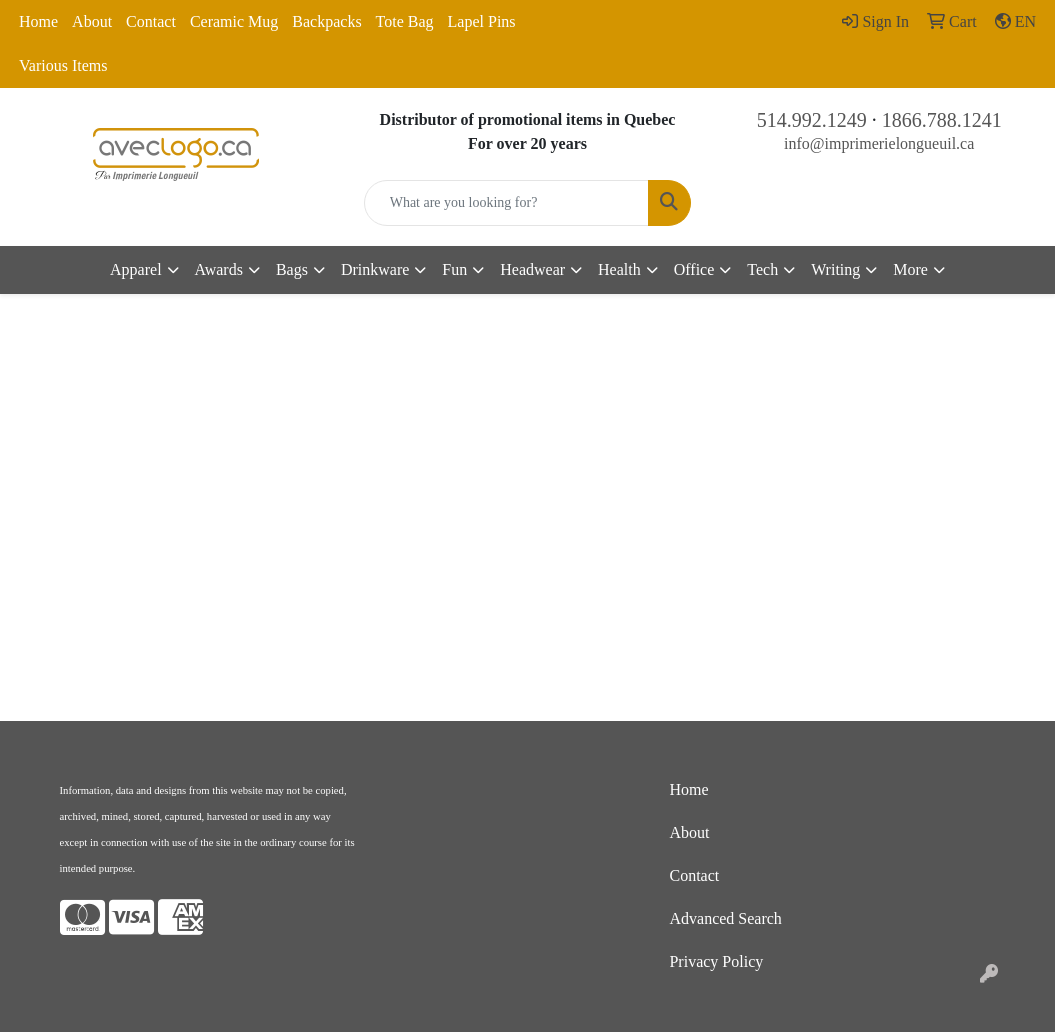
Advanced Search (725, 918)
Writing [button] (835, 269)
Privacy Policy (716, 961)
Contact (151, 21)
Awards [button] (219, 269)
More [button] (910, 269)
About (92, 21)
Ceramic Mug (234, 21)
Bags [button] (292, 269)
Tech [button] (762, 269)
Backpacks (326, 21)
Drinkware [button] (375, 269)
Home (38, 21)
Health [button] (619, 269)
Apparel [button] (136, 269)
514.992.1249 (812, 120)
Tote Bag (405, 21)
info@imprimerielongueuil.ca (879, 143)
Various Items (63, 65)
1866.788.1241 (942, 120)
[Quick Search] (507, 203)
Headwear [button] (532, 269)
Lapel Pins (482, 21)
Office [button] (694, 269)
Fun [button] (454, 269)
